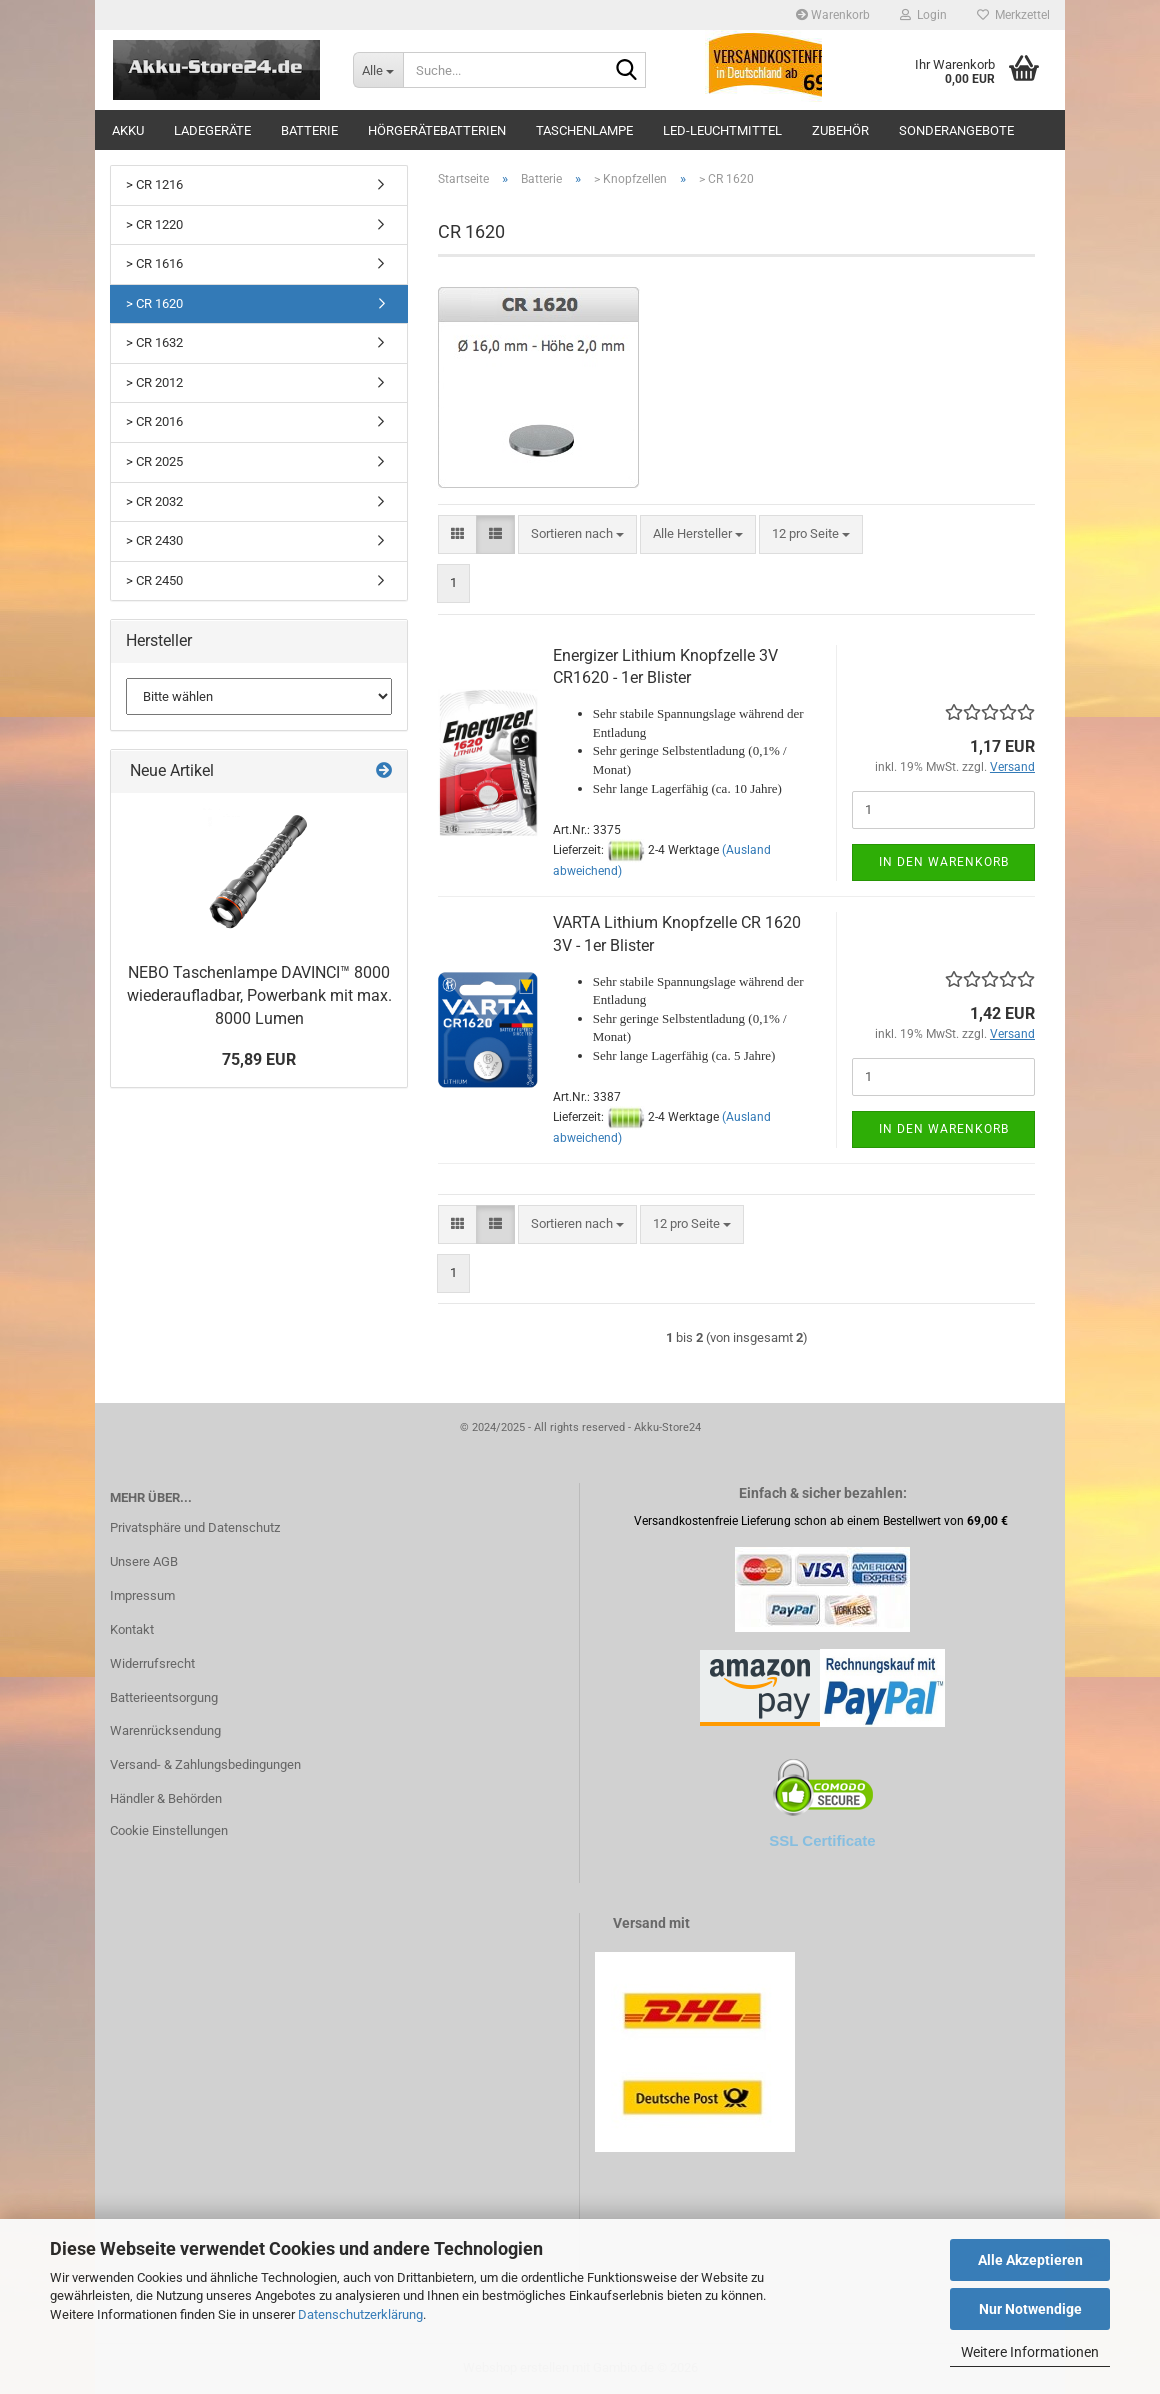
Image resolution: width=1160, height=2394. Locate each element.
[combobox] (577, 534)
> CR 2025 (154, 461)
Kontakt (132, 1629)
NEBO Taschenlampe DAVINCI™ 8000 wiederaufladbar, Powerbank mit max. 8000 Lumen (259, 995)
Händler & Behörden (166, 1798)
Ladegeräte (212, 130)
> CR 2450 (154, 580)
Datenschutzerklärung (360, 2314)
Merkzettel (1013, 15)
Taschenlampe (584, 130)
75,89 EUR (259, 1059)
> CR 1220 (154, 224)
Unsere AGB (144, 1561)
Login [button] (923, 15)
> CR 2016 (154, 421)
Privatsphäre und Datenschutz (195, 1527)
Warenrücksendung (165, 1730)
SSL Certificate (822, 1840)
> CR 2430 (154, 540)
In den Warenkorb (944, 862)
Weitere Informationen (1030, 2352)
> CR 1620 (154, 303)
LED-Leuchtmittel (722, 130)
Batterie (309, 130)
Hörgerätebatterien (437, 130)
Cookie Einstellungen (169, 1830)
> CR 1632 (154, 342)
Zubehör (840, 130)
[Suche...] (378, 70)
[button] (457, 534)
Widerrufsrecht (152, 1663)
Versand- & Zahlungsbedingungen (205, 1764)
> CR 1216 (154, 184)
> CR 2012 (154, 382)
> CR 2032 (154, 501)
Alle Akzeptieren (1030, 2260)
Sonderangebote (956, 130)
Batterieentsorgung (164, 1697)
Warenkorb (833, 15)
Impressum (142, 1595)
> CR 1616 (154, 263)
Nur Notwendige (1030, 2309)
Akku (128, 130)
